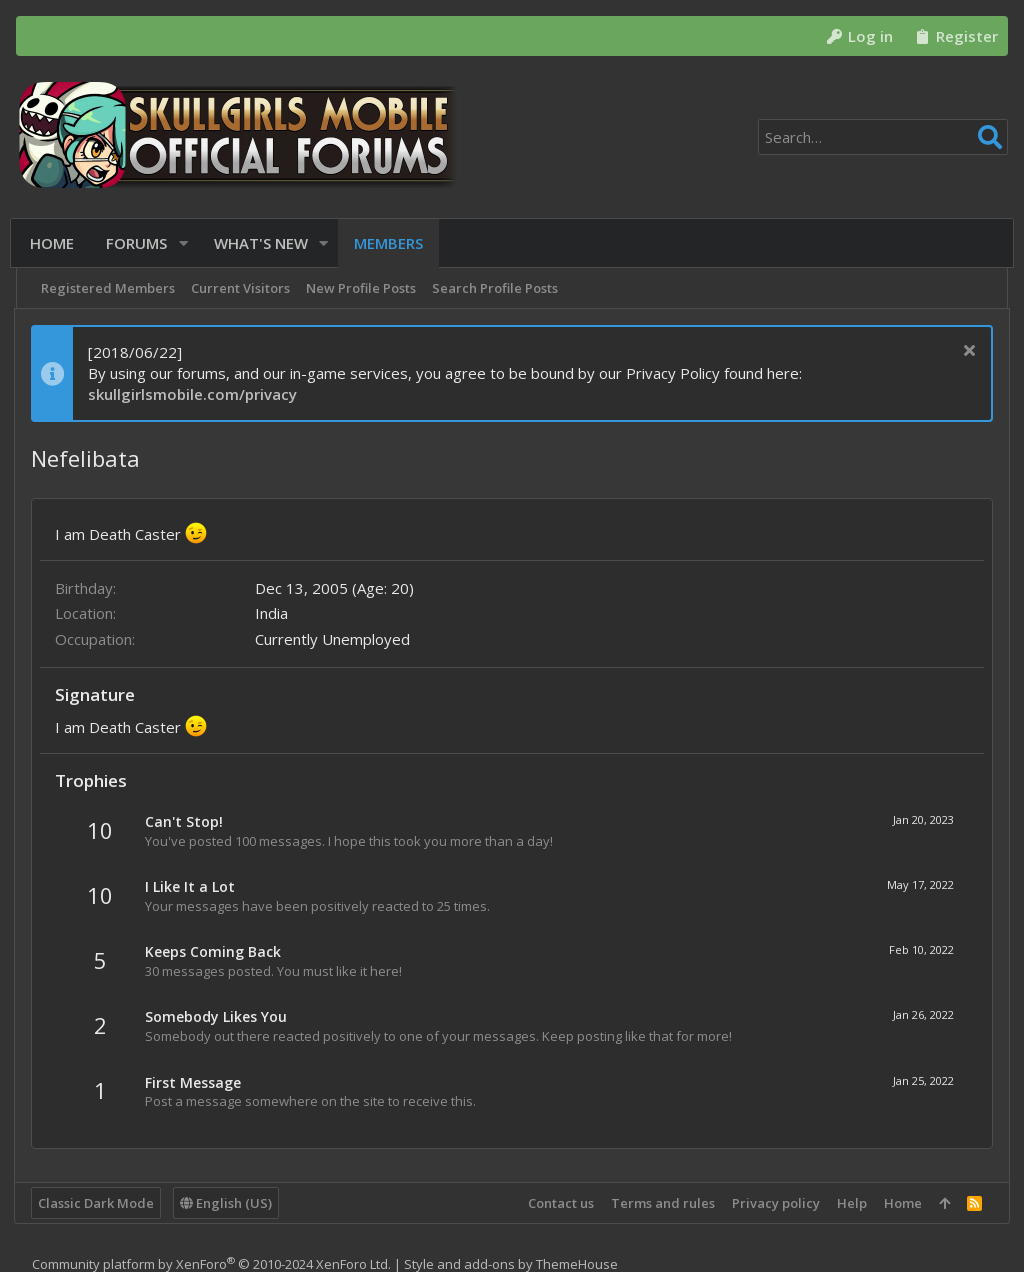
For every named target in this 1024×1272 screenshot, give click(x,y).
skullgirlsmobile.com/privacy (194, 394)
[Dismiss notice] (965, 352)
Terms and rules (661, 1203)
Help (850, 1203)
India (273, 613)
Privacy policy (774, 1203)
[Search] (883, 137)
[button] (186, 243)
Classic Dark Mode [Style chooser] (98, 1203)
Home (901, 1203)
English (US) (228, 1203)
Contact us (559, 1203)
